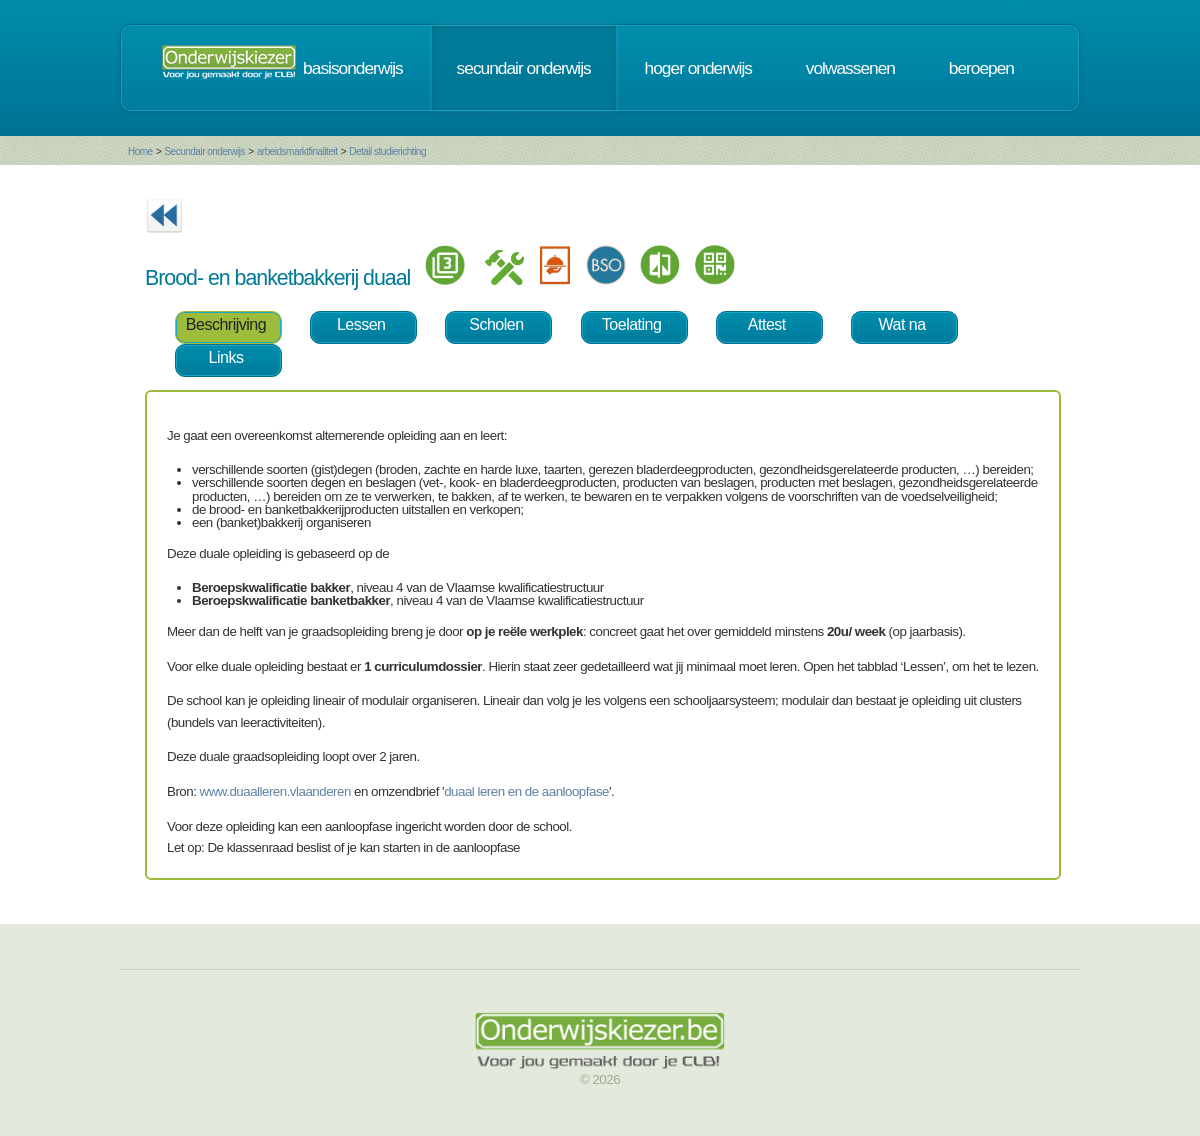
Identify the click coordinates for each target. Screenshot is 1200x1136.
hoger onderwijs (698, 68)
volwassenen (850, 68)
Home (140, 151)
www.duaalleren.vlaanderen (275, 791)
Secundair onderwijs (204, 151)
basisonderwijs (353, 68)
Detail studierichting (387, 151)
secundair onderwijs (524, 68)
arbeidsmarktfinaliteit (297, 151)
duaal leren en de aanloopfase (526, 791)
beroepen (981, 68)
